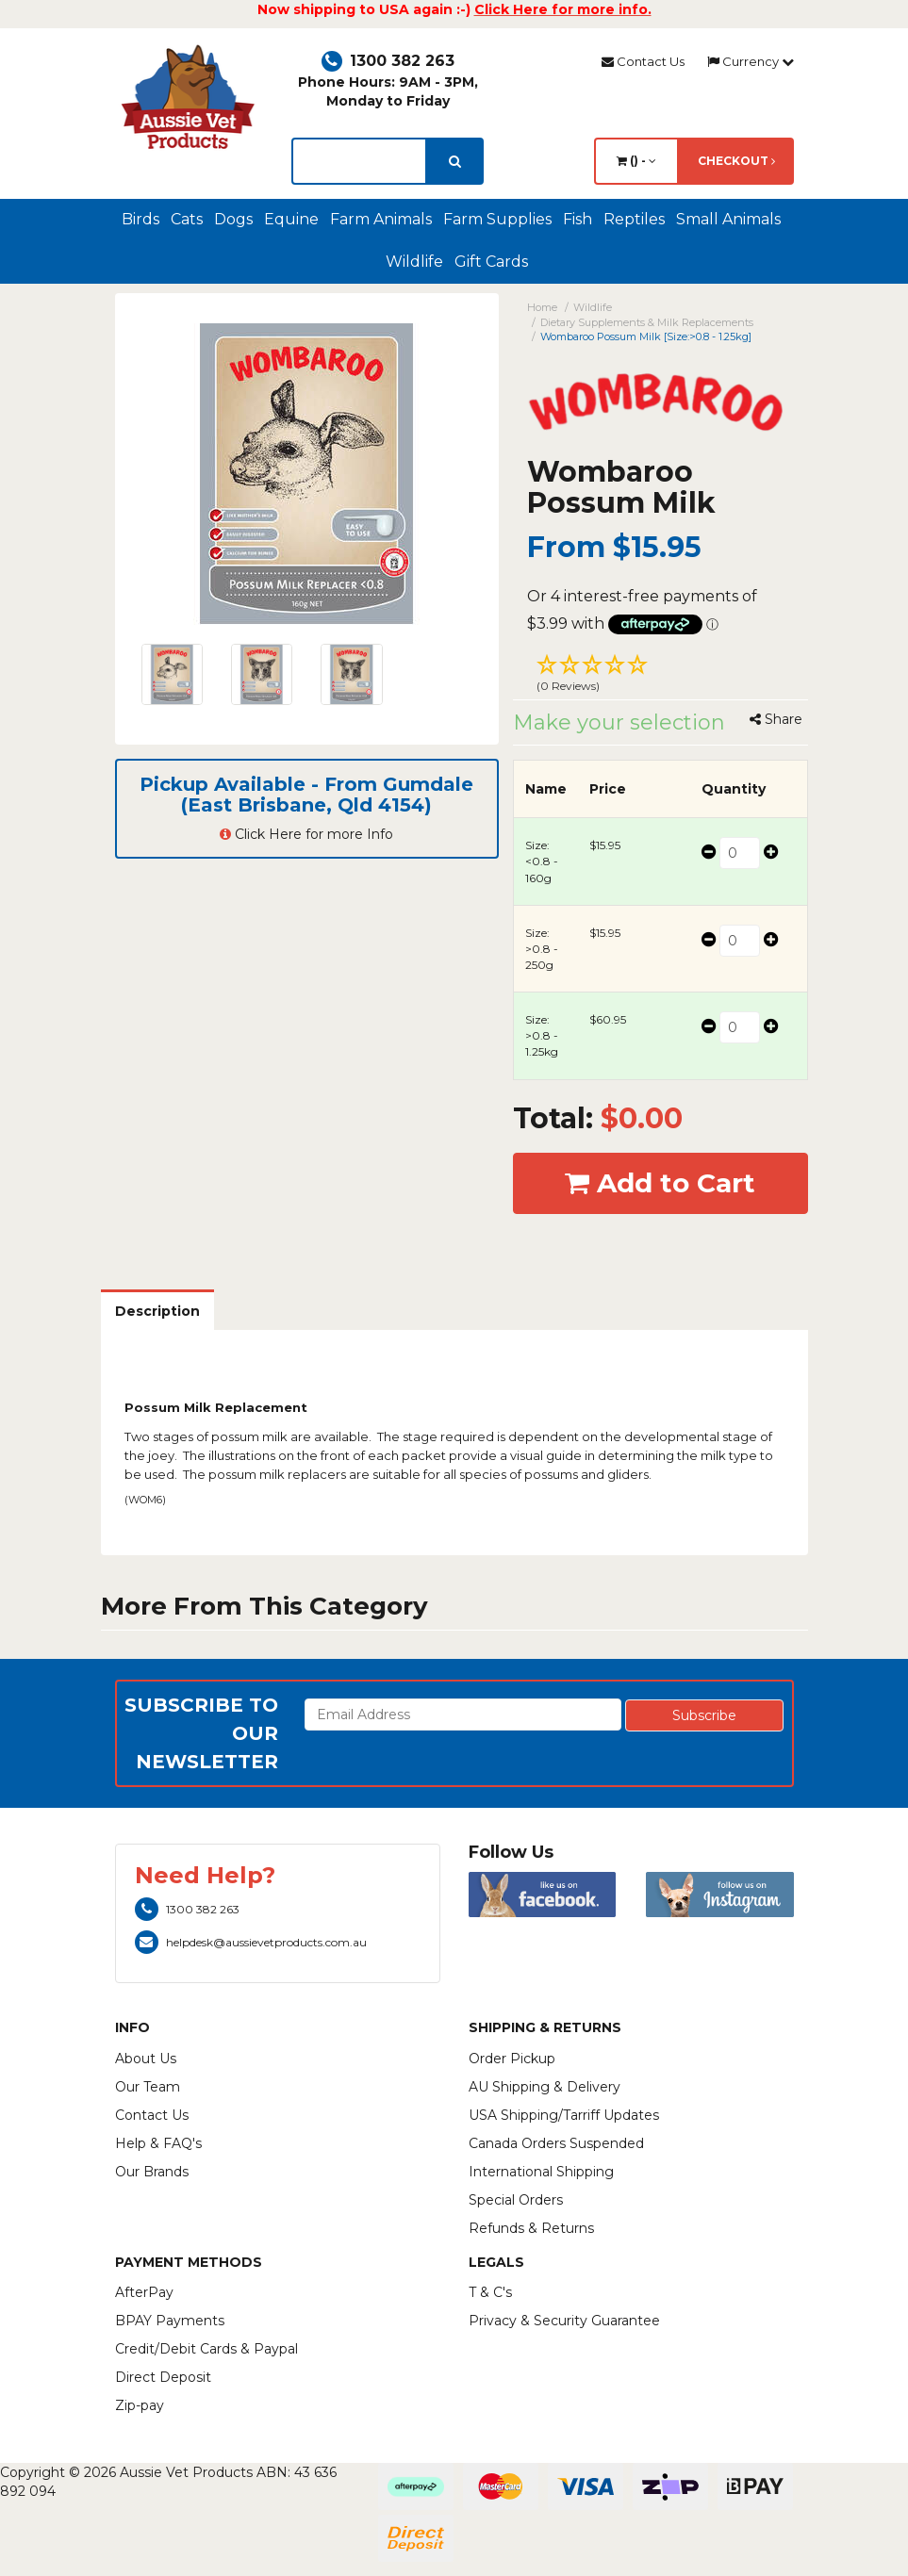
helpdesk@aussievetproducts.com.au (251, 1942)
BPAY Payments (169, 2320)
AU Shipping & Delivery (544, 2086)
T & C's (490, 2292)
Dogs (233, 219)
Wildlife (414, 262)
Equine (291, 219)
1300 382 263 (388, 61)
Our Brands (152, 2171)
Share (776, 719)
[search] (455, 161)
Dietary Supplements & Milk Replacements (646, 322)
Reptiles (634, 219)
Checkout (736, 161)
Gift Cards (491, 262)
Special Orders (516, 2199)
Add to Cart (660, 1183)
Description (157, 1311)
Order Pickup (512, 2058)
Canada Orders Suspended (556, 2143)
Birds (140, 219)
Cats (187, 219)
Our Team (147, 2086)
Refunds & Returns (531, 2228)
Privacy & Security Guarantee (564, 2320)
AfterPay (144, 2292)
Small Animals (728, 219)
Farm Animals (381, 219)
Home (542, 307)
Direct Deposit (163, 2377)
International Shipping (541, 2171)
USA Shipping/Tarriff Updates (564, 2115)
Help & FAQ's (158, 2143)
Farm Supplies (497, 219)
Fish (577, 219)
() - (636, 161)
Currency (750, 61)
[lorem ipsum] (359, 161)
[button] (660, 675)
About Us (145, 2058)
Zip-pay (139, 2405)
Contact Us (643, 61)
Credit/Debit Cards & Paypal (206, 2348)
